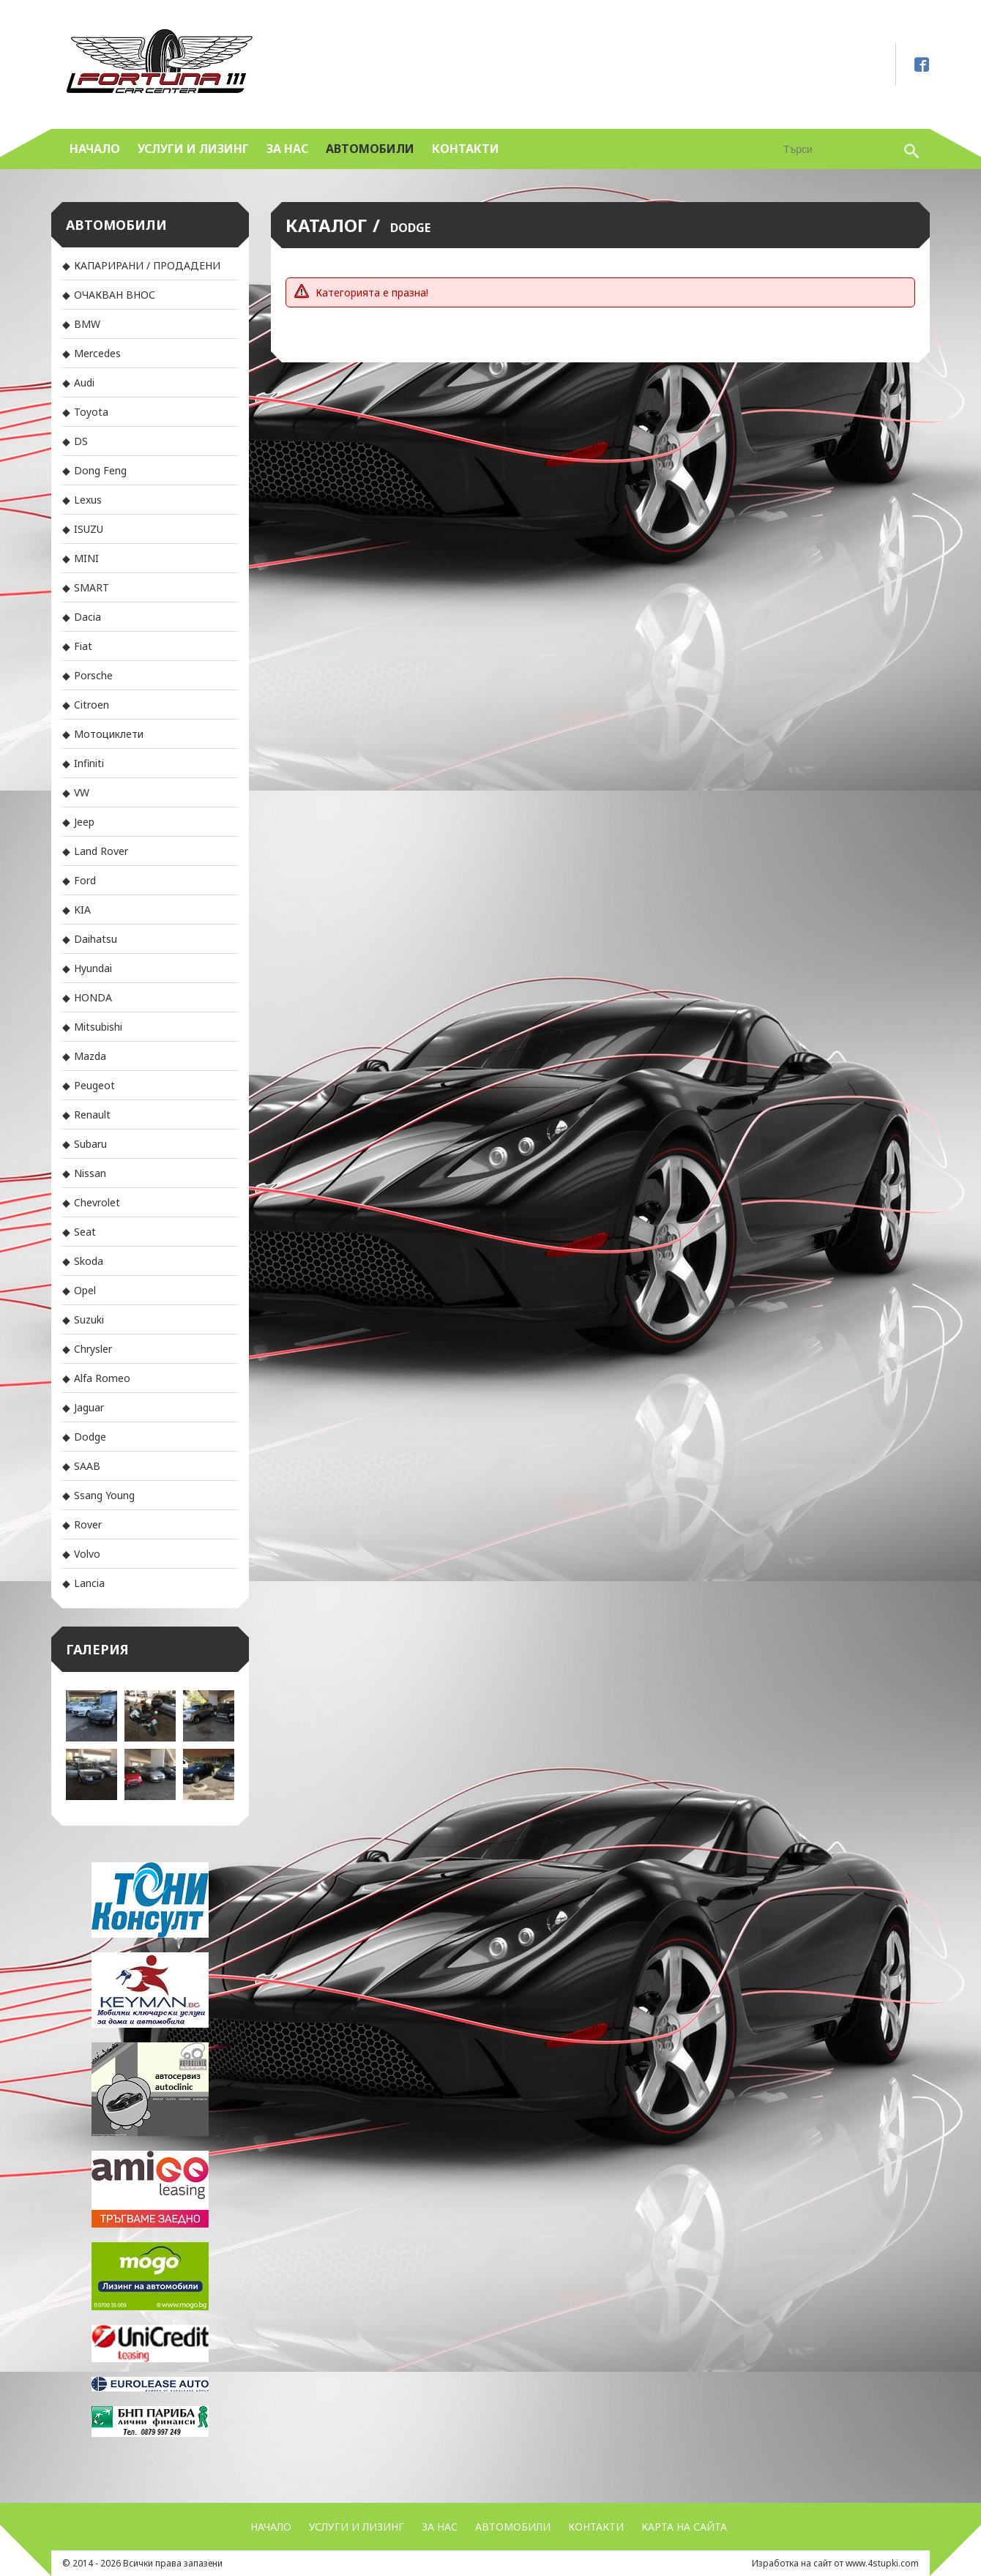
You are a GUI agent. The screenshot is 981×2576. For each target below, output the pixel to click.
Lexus (88, 500)
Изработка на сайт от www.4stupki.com (835, 2563)
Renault (92, 1114)
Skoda (88, 1261)
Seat (85, 1232)
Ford (85, 880)
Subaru (90, 1144)
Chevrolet (97, 1202)
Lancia (89, 1583)
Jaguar (89, 1407)
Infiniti (89, 763)
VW (81, 792)
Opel (85, 1290)
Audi (84, 382)
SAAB (87, 1466)
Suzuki (89, 1319)
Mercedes (97, 353)
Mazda (90, 1056)
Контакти (465, 149)
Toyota (91, 412)
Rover (88, 1524)
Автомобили (370, 149)
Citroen (91, 705)
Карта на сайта (684, 2527)
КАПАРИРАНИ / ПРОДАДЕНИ (147, 265)
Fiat (83, 646)
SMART (91, 587)
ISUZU (88, 529)
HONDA (93, 997)
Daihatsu (95, 939)
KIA (82, 909)
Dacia (87, 617)
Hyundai (93, 968)
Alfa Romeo (102, 1378)
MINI (86, 558)
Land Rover (101, 851)
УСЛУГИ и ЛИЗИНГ (193, 149)
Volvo (87, 1554)
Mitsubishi (98, 1027)
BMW (87, 324)
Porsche (93, 675)
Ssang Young (104, 1495)
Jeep (84, 822)
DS (81, 441)
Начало (95, 149)
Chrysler (93, 1349)
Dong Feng (100, 470)
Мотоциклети (108, 734)
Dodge (90, 1437)
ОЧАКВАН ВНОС (114, 295)
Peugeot (94, 1085)
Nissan (90, 1173)
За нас (287, 149)
